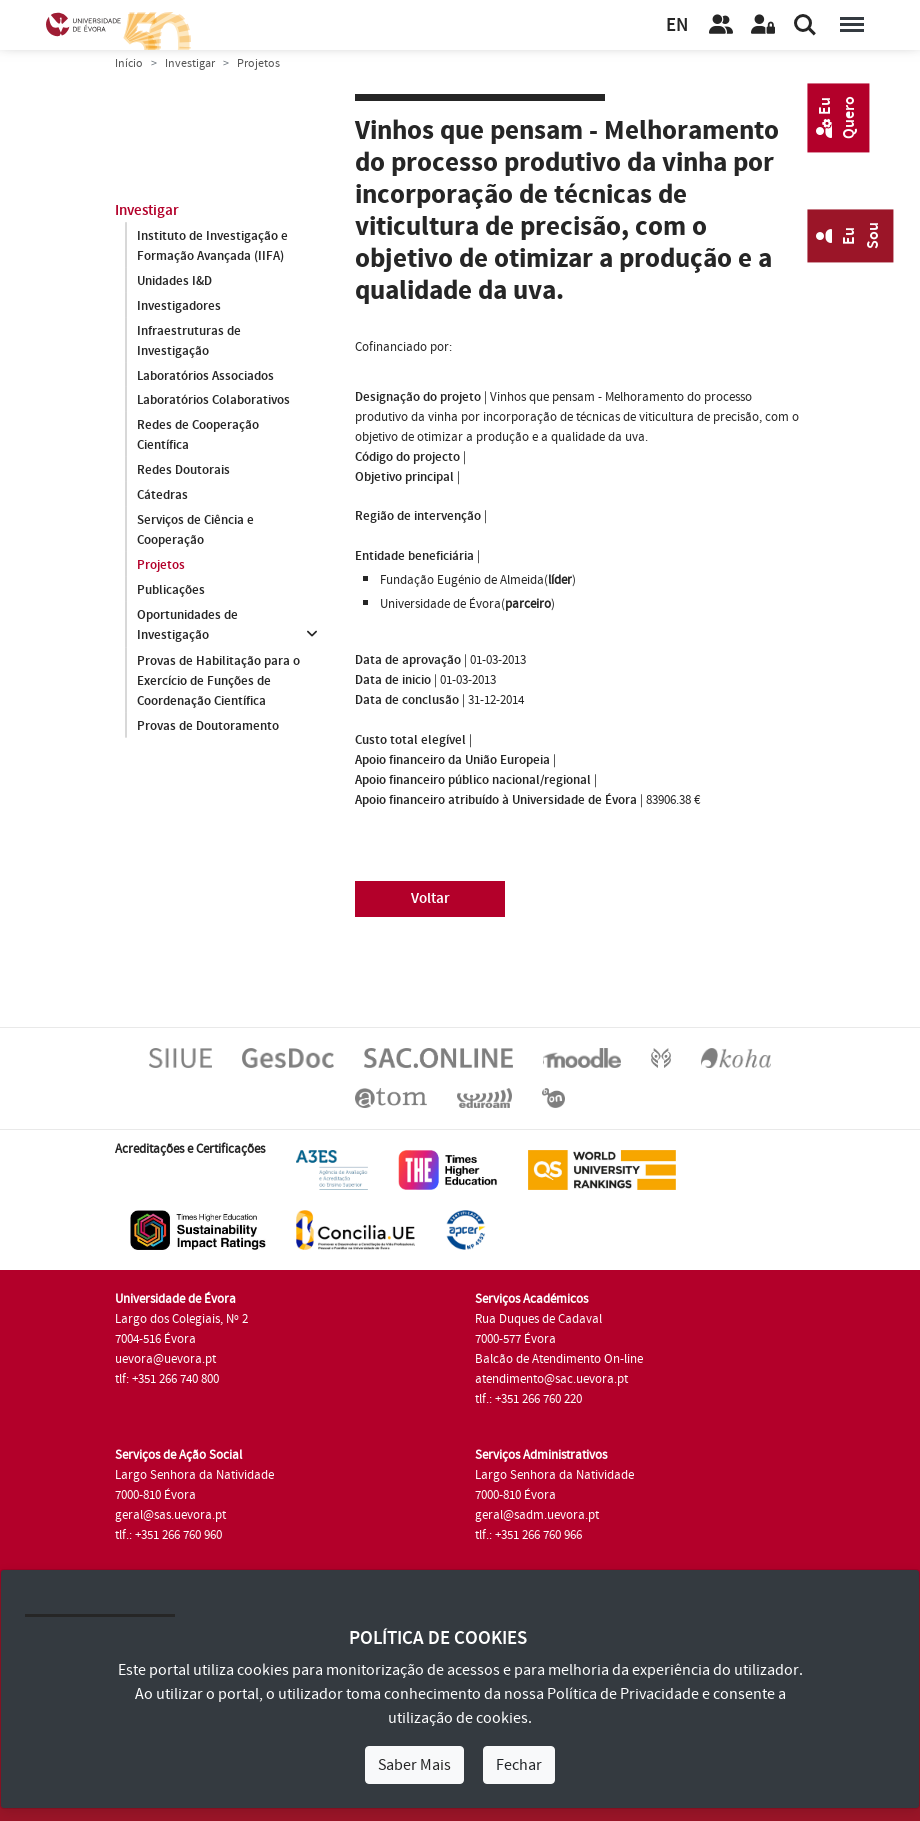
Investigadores (179, 306)
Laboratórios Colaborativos (213, 401)
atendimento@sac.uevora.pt (551, 1379)
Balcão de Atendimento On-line (559, 1359)
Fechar (519, 1765)
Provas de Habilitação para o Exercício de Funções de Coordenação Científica (218, 681)
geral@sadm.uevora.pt (537, 1515)
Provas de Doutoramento (208, 726)
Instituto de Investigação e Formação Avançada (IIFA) (212, 246)
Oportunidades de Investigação (187, 626)
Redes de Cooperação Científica (198, 436)
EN (677, 25)
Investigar (190, 63)
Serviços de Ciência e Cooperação (195, 531)
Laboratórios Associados (205, 376)
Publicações (171, 591)
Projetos (161, 566)
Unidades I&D (174, 281)
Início (129, 63)
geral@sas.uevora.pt (170, 1515)
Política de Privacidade (623, 1694)
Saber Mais (414, 1765)
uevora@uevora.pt (165, 1359)
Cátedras (162, 496)
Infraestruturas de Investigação (189, 341)
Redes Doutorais (183, 471)
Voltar (430, 898)
